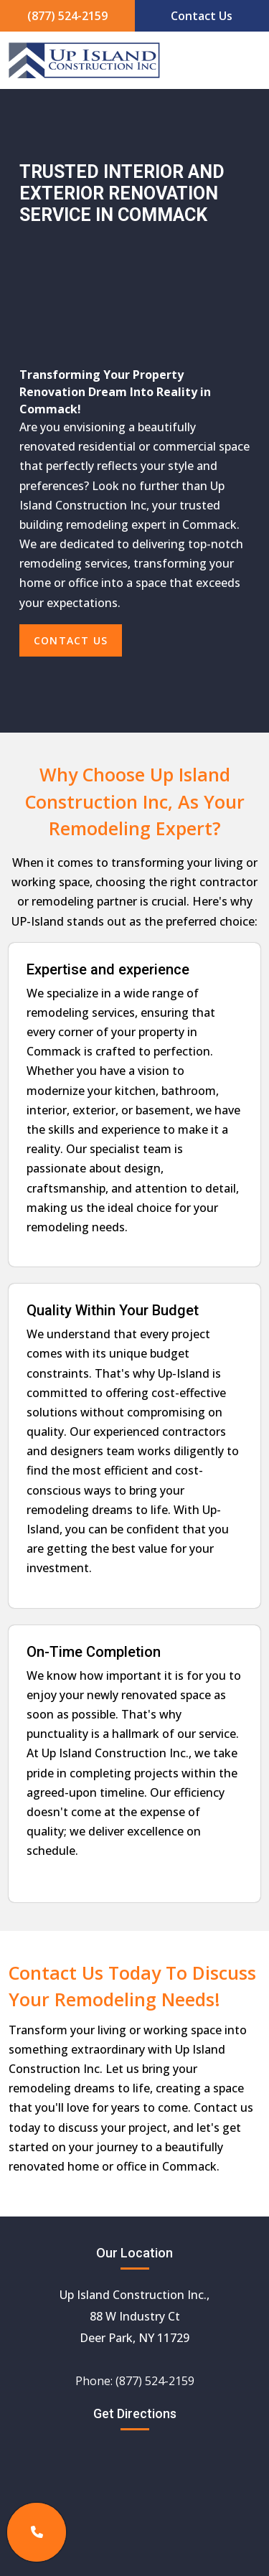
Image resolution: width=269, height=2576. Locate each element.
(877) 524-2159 (67, 16)
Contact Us (201, 16)
